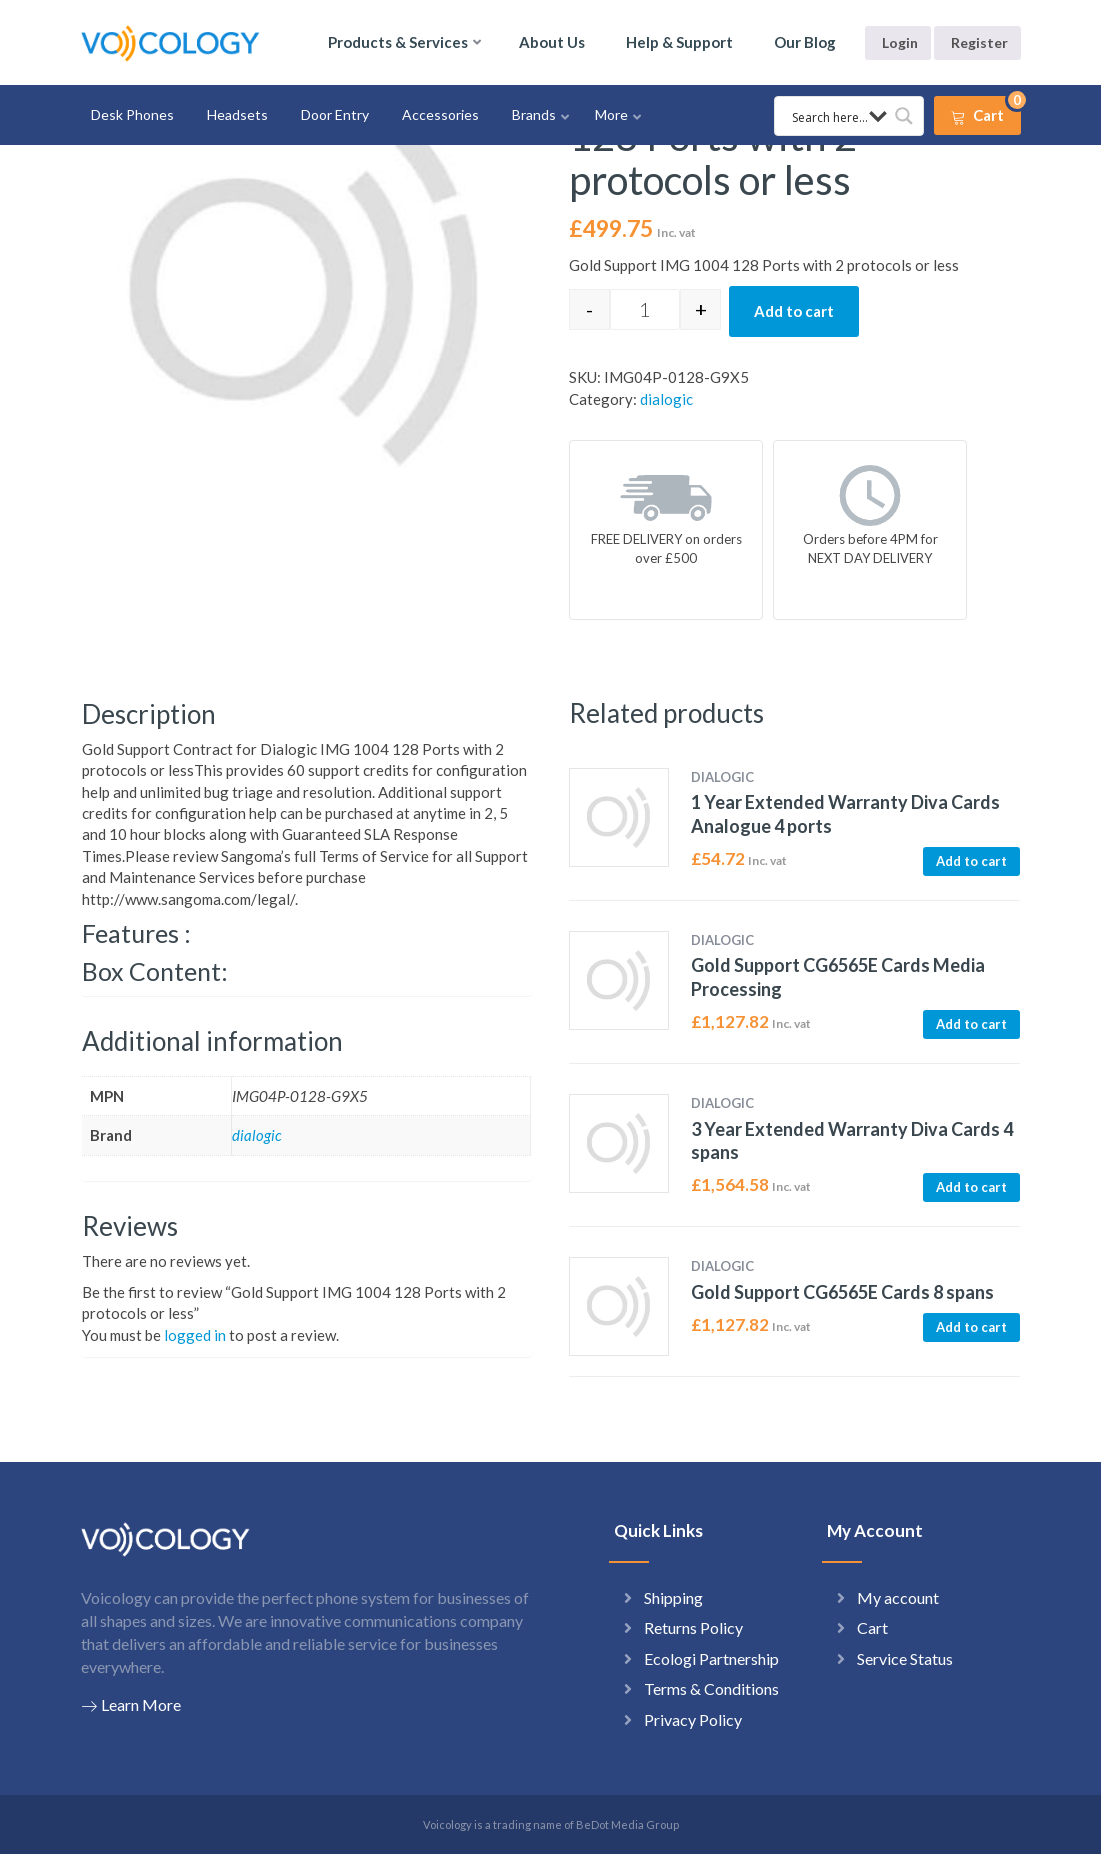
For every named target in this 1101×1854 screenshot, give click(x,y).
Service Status (905, 1658)
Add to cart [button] (971, 861)
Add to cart (794, 311)
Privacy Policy (693, 1719)
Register (979, 42)
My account (898, 1597)
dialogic (666, 399)
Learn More (131, 1705)
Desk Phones (132, 114)
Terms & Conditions (711, 1688)
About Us (552, 42)
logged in (195, 1335)
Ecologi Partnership (711, 1658)
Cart (872, 1627)
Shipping (673, 1597)
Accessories (440, 114)
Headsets (237, 114)
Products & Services (398, 42)
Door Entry (335, 114)
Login (900, 42)
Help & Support (679, 42)
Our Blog (805, 42)
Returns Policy (693, 1627)
